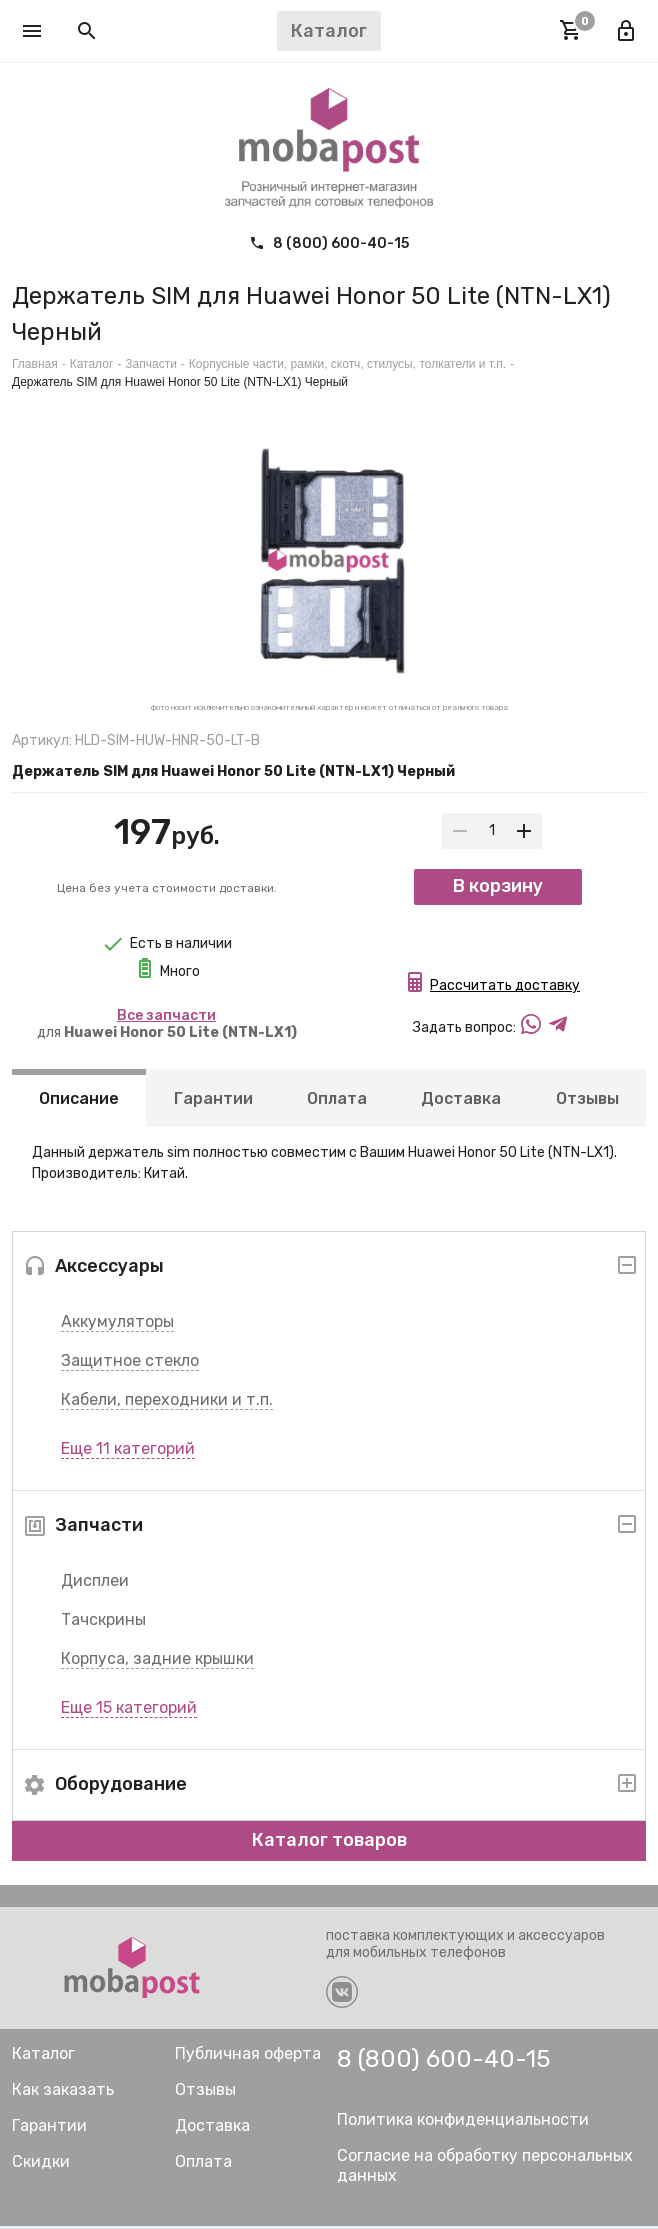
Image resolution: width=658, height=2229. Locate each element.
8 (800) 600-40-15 (329, 243)
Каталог (92, 364)
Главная (35, 364)
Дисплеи (95, 1583)
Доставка (461, 1100)
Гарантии (213, 1100)
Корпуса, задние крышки (157, 1661)
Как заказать (63, 2092)
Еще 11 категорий (128, 1451)
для (167, 1024)
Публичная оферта (248, 2056)
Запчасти (151, 364)
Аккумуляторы (117, 1324)
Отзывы (587, 1100)
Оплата (337, 1100)
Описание (79, 1100)
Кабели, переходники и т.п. (167, 1402)
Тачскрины (103, 1622)
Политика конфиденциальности (463, 2122)
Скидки (41, 2164)
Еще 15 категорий (129, 1710)
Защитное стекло (130, 1363)
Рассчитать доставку (505, 991)
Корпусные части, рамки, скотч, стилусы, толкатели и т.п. (347, 364)
